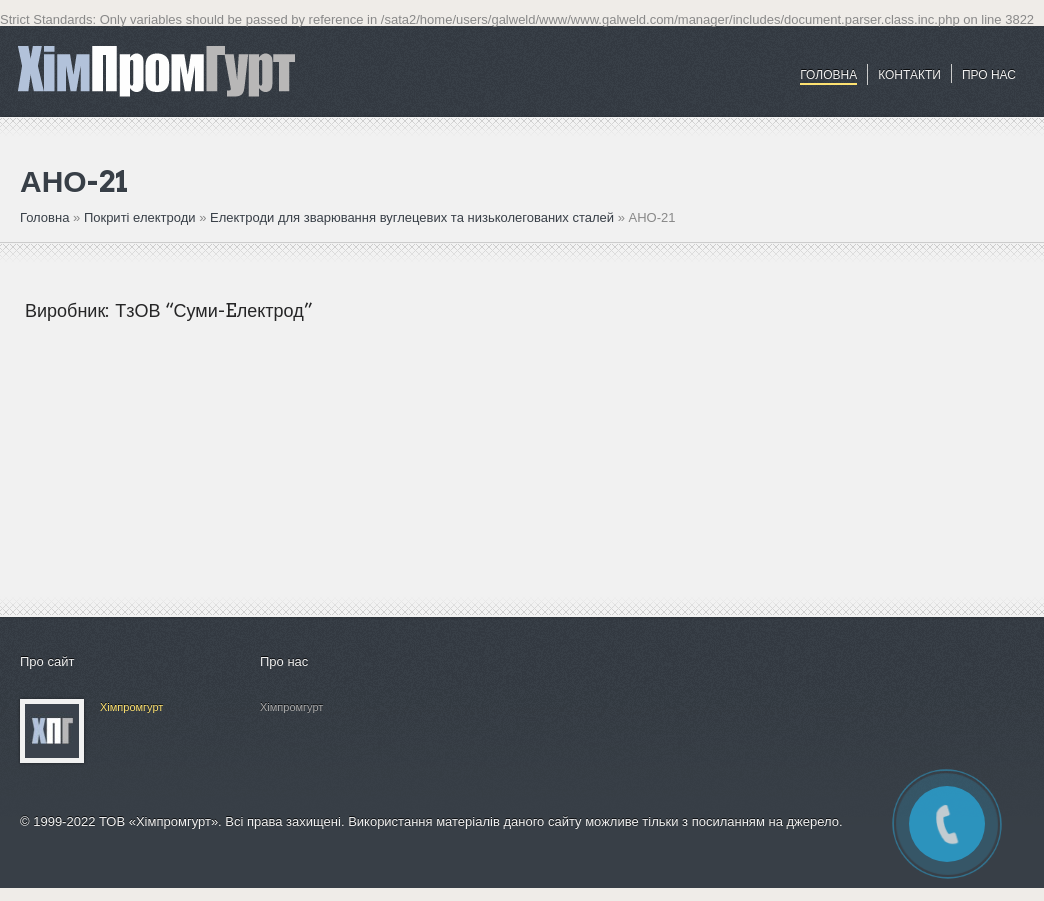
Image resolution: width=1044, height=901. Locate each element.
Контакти (909, 75)
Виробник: (67, 310)
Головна (828, 75)
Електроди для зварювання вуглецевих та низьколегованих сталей (412, 217)
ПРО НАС (989, 75)
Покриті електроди (141, 217)
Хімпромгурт (131, 707)
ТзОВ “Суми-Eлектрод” (213, 310)
